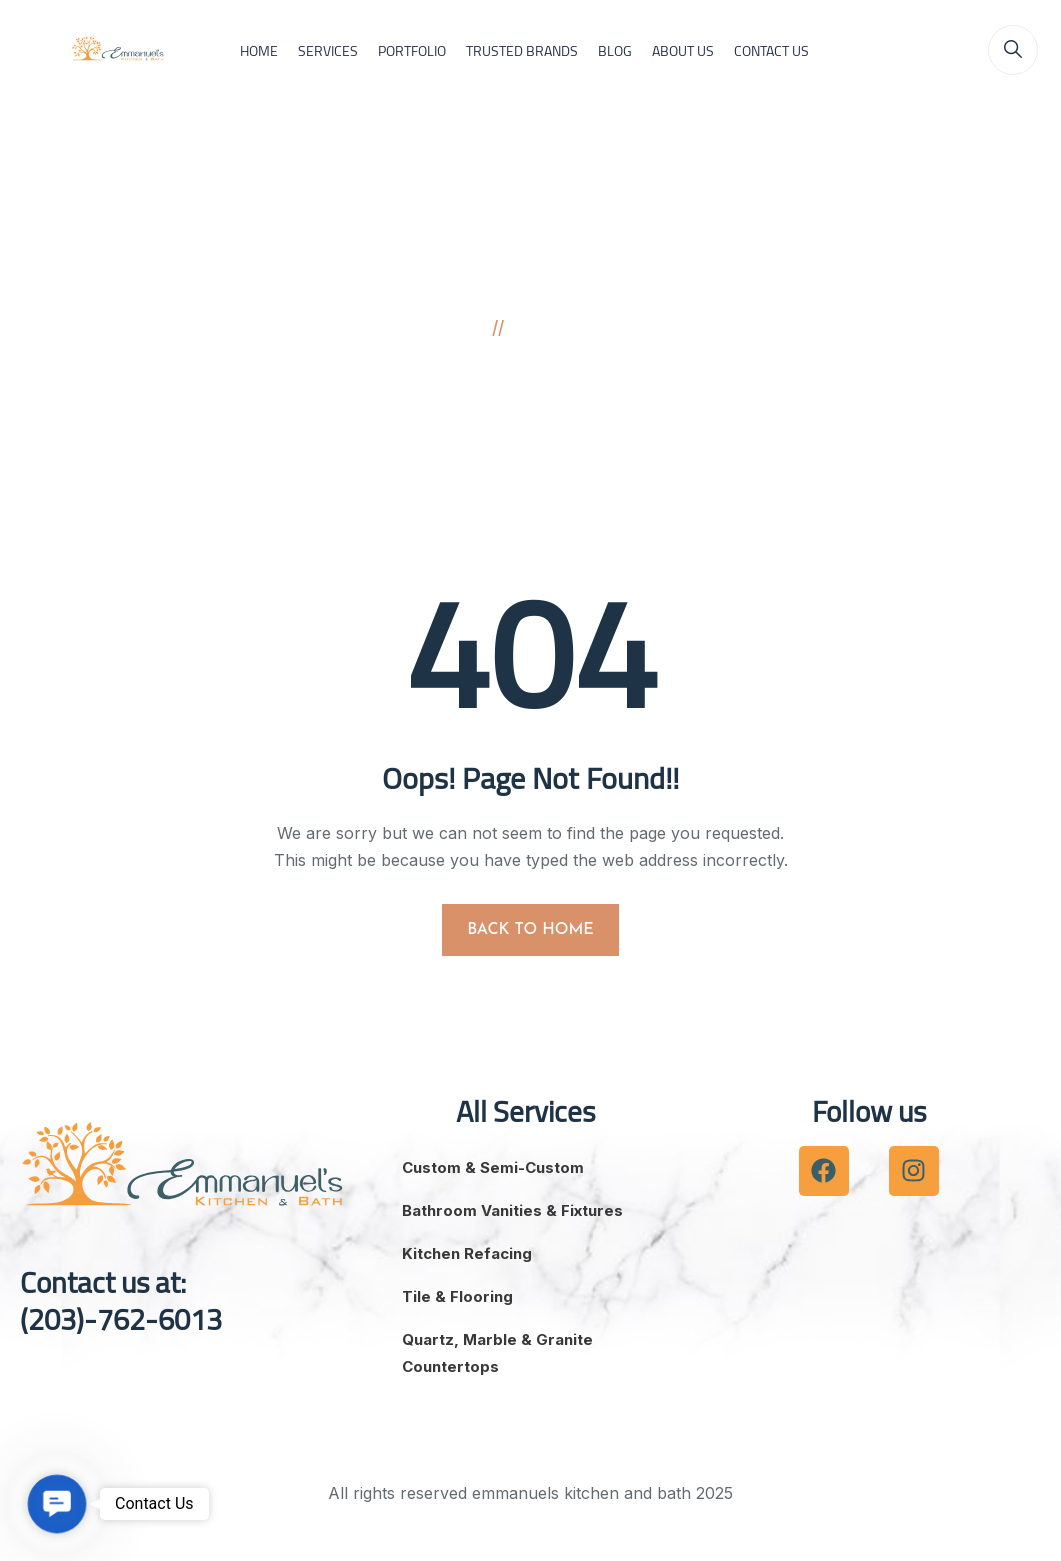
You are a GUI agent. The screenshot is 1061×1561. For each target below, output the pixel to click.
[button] (57, 1504)
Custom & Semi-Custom (493, 1167)
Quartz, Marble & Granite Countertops (497, 1353)
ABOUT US (683, 50)
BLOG (615, 50)
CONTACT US (771, 50)
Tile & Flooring (457, 1296)
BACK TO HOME (530, 930)
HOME (259, 50)
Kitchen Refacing (467, 1253)
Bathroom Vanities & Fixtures (512, 1210)
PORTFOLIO (412, 50)
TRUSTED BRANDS (522, 50)
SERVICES (328, 50)
